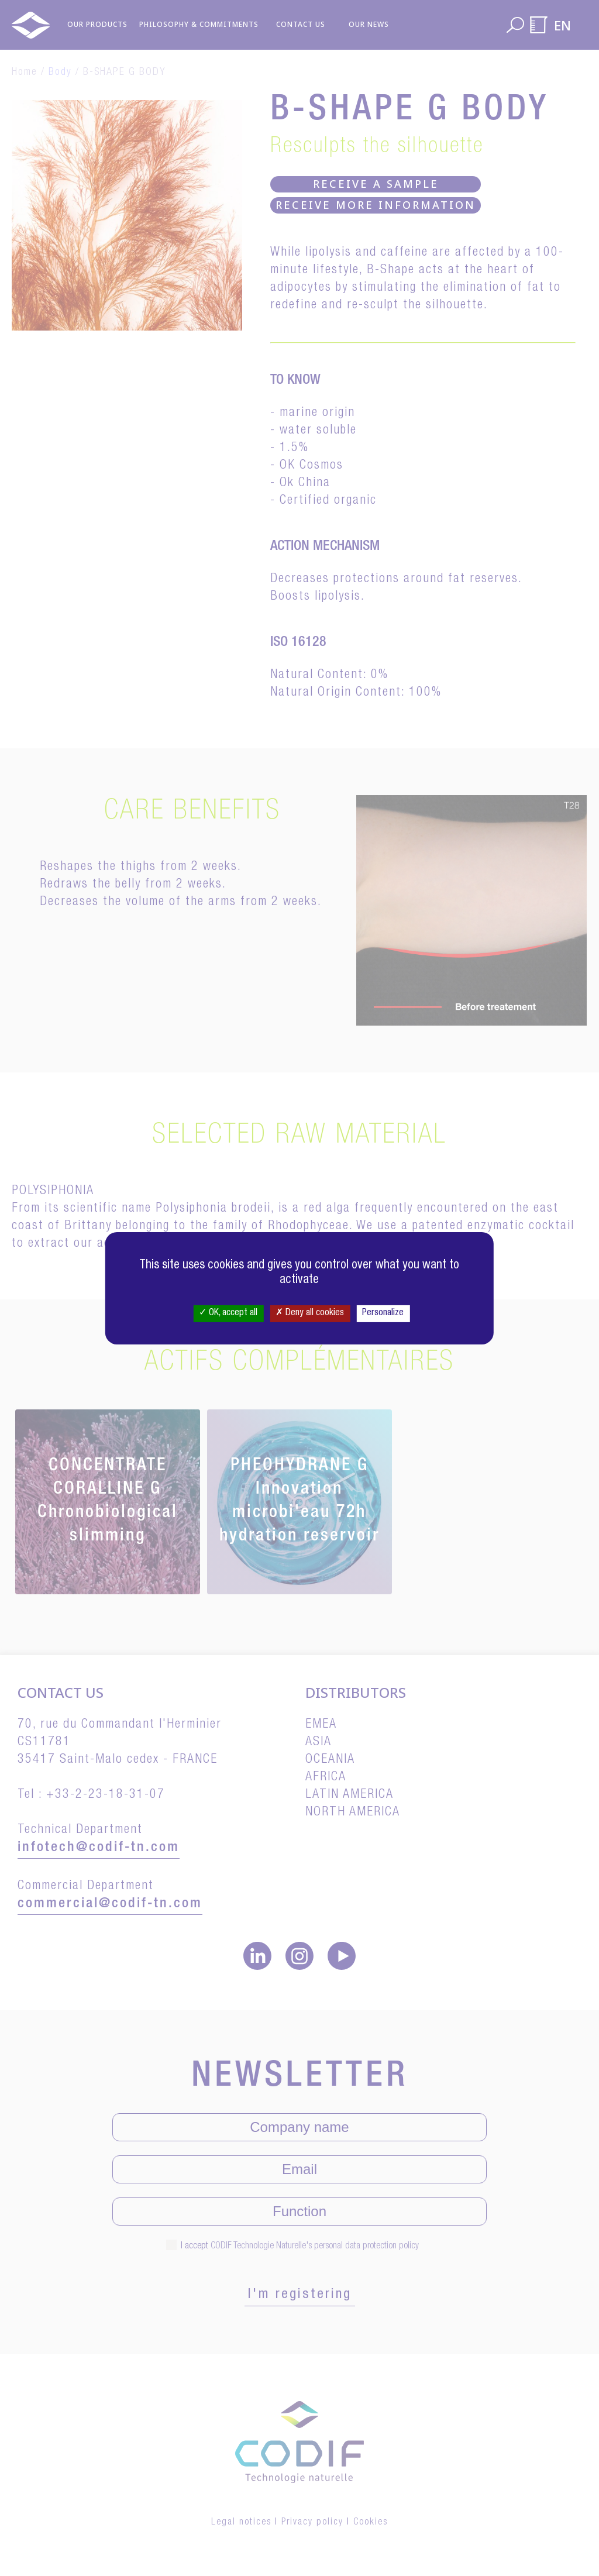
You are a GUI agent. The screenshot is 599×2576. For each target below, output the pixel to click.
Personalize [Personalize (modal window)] (383, 1313)
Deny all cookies (310, 1313)
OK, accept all (228, 1313)
